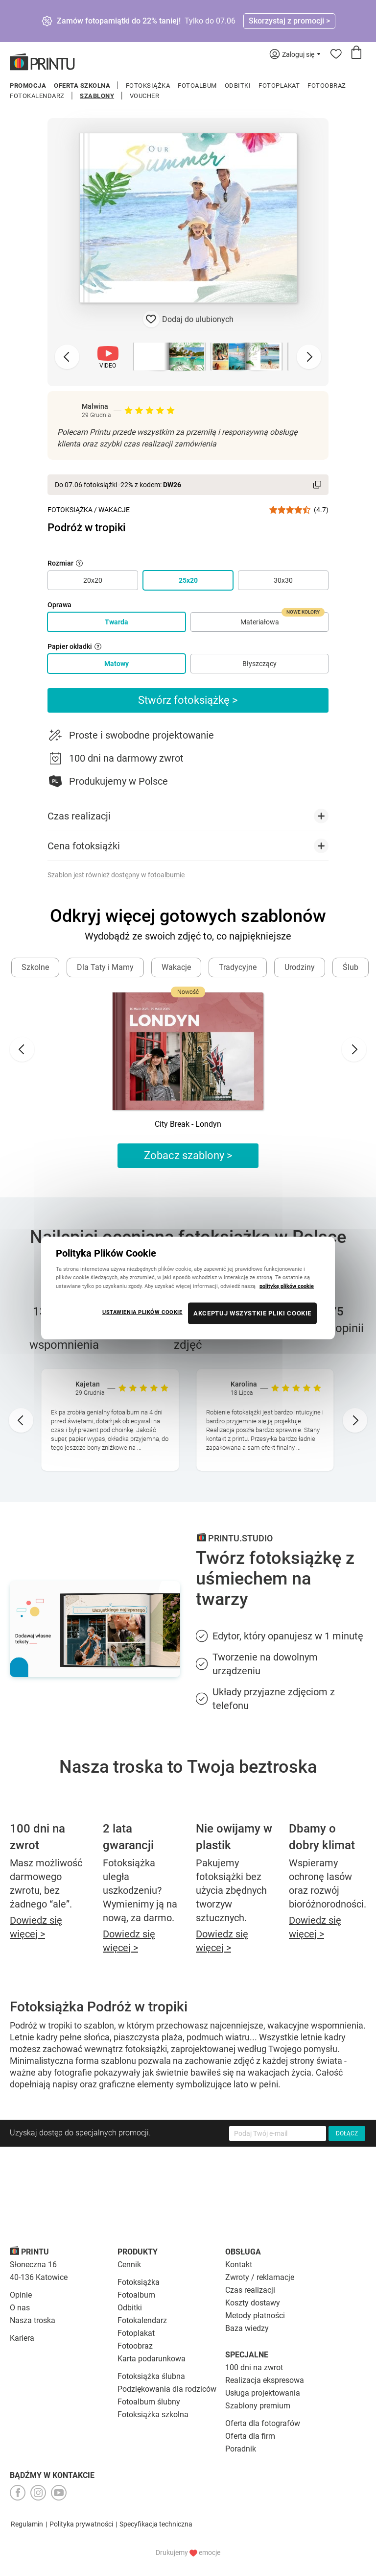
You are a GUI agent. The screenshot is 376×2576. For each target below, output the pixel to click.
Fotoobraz (326, 85)
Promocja (28, 85)
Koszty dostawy (252, 2302)
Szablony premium (257, 2405)
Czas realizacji (250, 2290)
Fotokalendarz (37, 95)
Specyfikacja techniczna (155, 2524)
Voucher (145, 95)
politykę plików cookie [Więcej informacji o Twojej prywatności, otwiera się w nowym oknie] (286, 1285)
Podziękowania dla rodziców (167, 2389)
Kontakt (238, 2264)
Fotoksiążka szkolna (153, 2414)
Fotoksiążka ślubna (151, 2376)
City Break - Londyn (188, 1124)
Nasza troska (32, 2320)
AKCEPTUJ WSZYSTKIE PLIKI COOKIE (252, 1312)
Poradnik (240, 2448)
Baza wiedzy (247, 2328)
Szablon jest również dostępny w (116, 875)
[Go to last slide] (22, 1049)
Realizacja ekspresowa (264, 2380)
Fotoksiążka (148, 85)
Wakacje (114, 510)
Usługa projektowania (262, 2393)
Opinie (21, 2295)
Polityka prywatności (81, 2524)
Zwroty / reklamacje (259, 2277)
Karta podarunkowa (152, 2358)
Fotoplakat (279, 85)
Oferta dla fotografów (262, 2423)
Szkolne (35, 967)
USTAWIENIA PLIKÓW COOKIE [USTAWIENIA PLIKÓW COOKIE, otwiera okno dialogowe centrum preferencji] (142, 1311)
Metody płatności (255, 2315)
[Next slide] (309, 357)
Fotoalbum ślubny (149, 2401)
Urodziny (299, 967)
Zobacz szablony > (188, 1155)
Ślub (350, 967)
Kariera (22, 2338)
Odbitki (238, 85)
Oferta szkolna (82, 85)
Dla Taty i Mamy (105, 967)
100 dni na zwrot (254, 2367)
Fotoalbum (197, 85)
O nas (20, 2307)
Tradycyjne (238, 967)
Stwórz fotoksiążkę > (188, 700)
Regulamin (27, 2524)
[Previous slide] (67, 357)
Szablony (97, 95)
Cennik (129, 2264)
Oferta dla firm (250, 2436)
